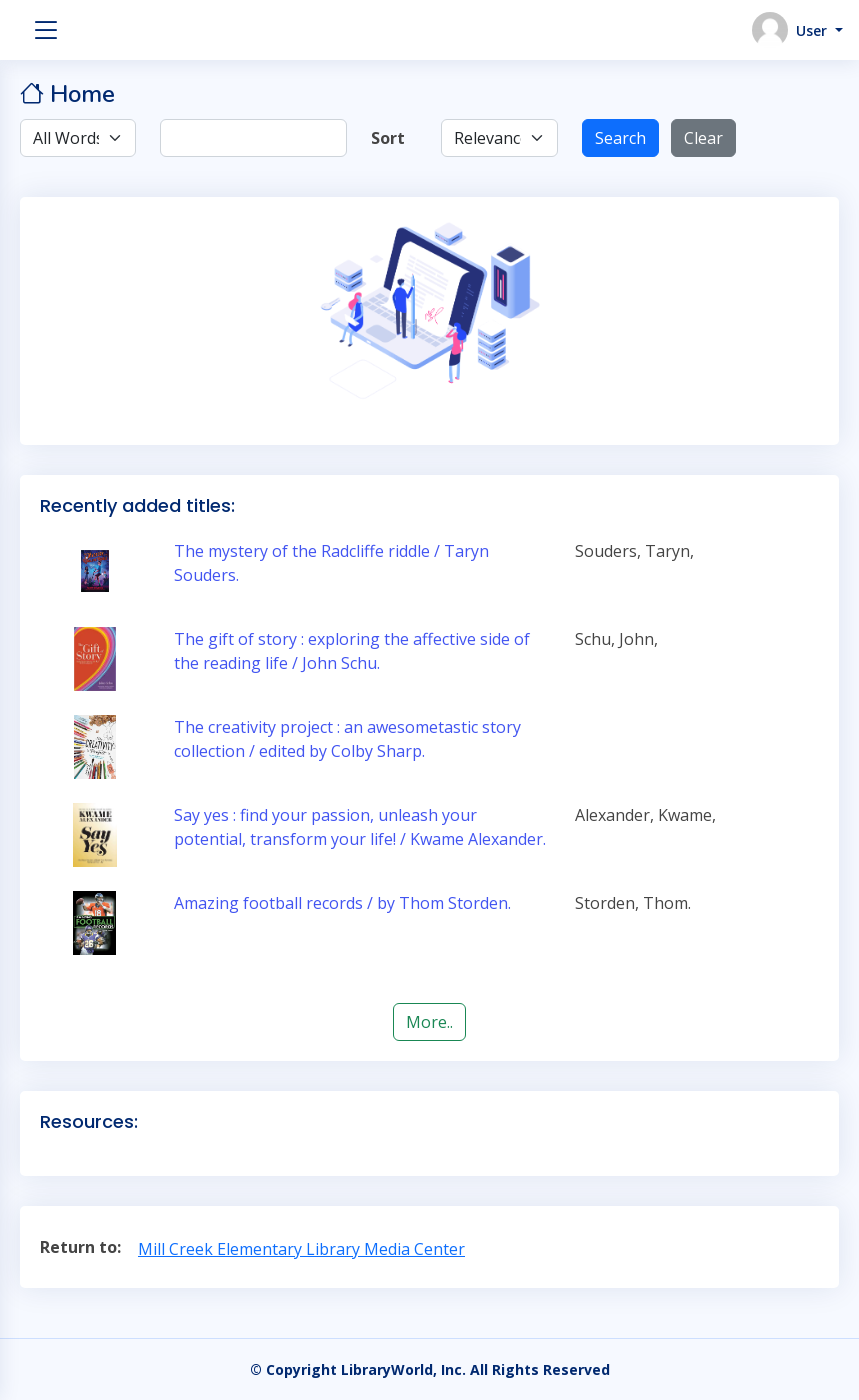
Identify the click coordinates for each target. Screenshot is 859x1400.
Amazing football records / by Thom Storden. (342, 903)
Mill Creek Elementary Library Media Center (301, 1249)
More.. (429, 1022)
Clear (703, 138)
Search (620, 138)
